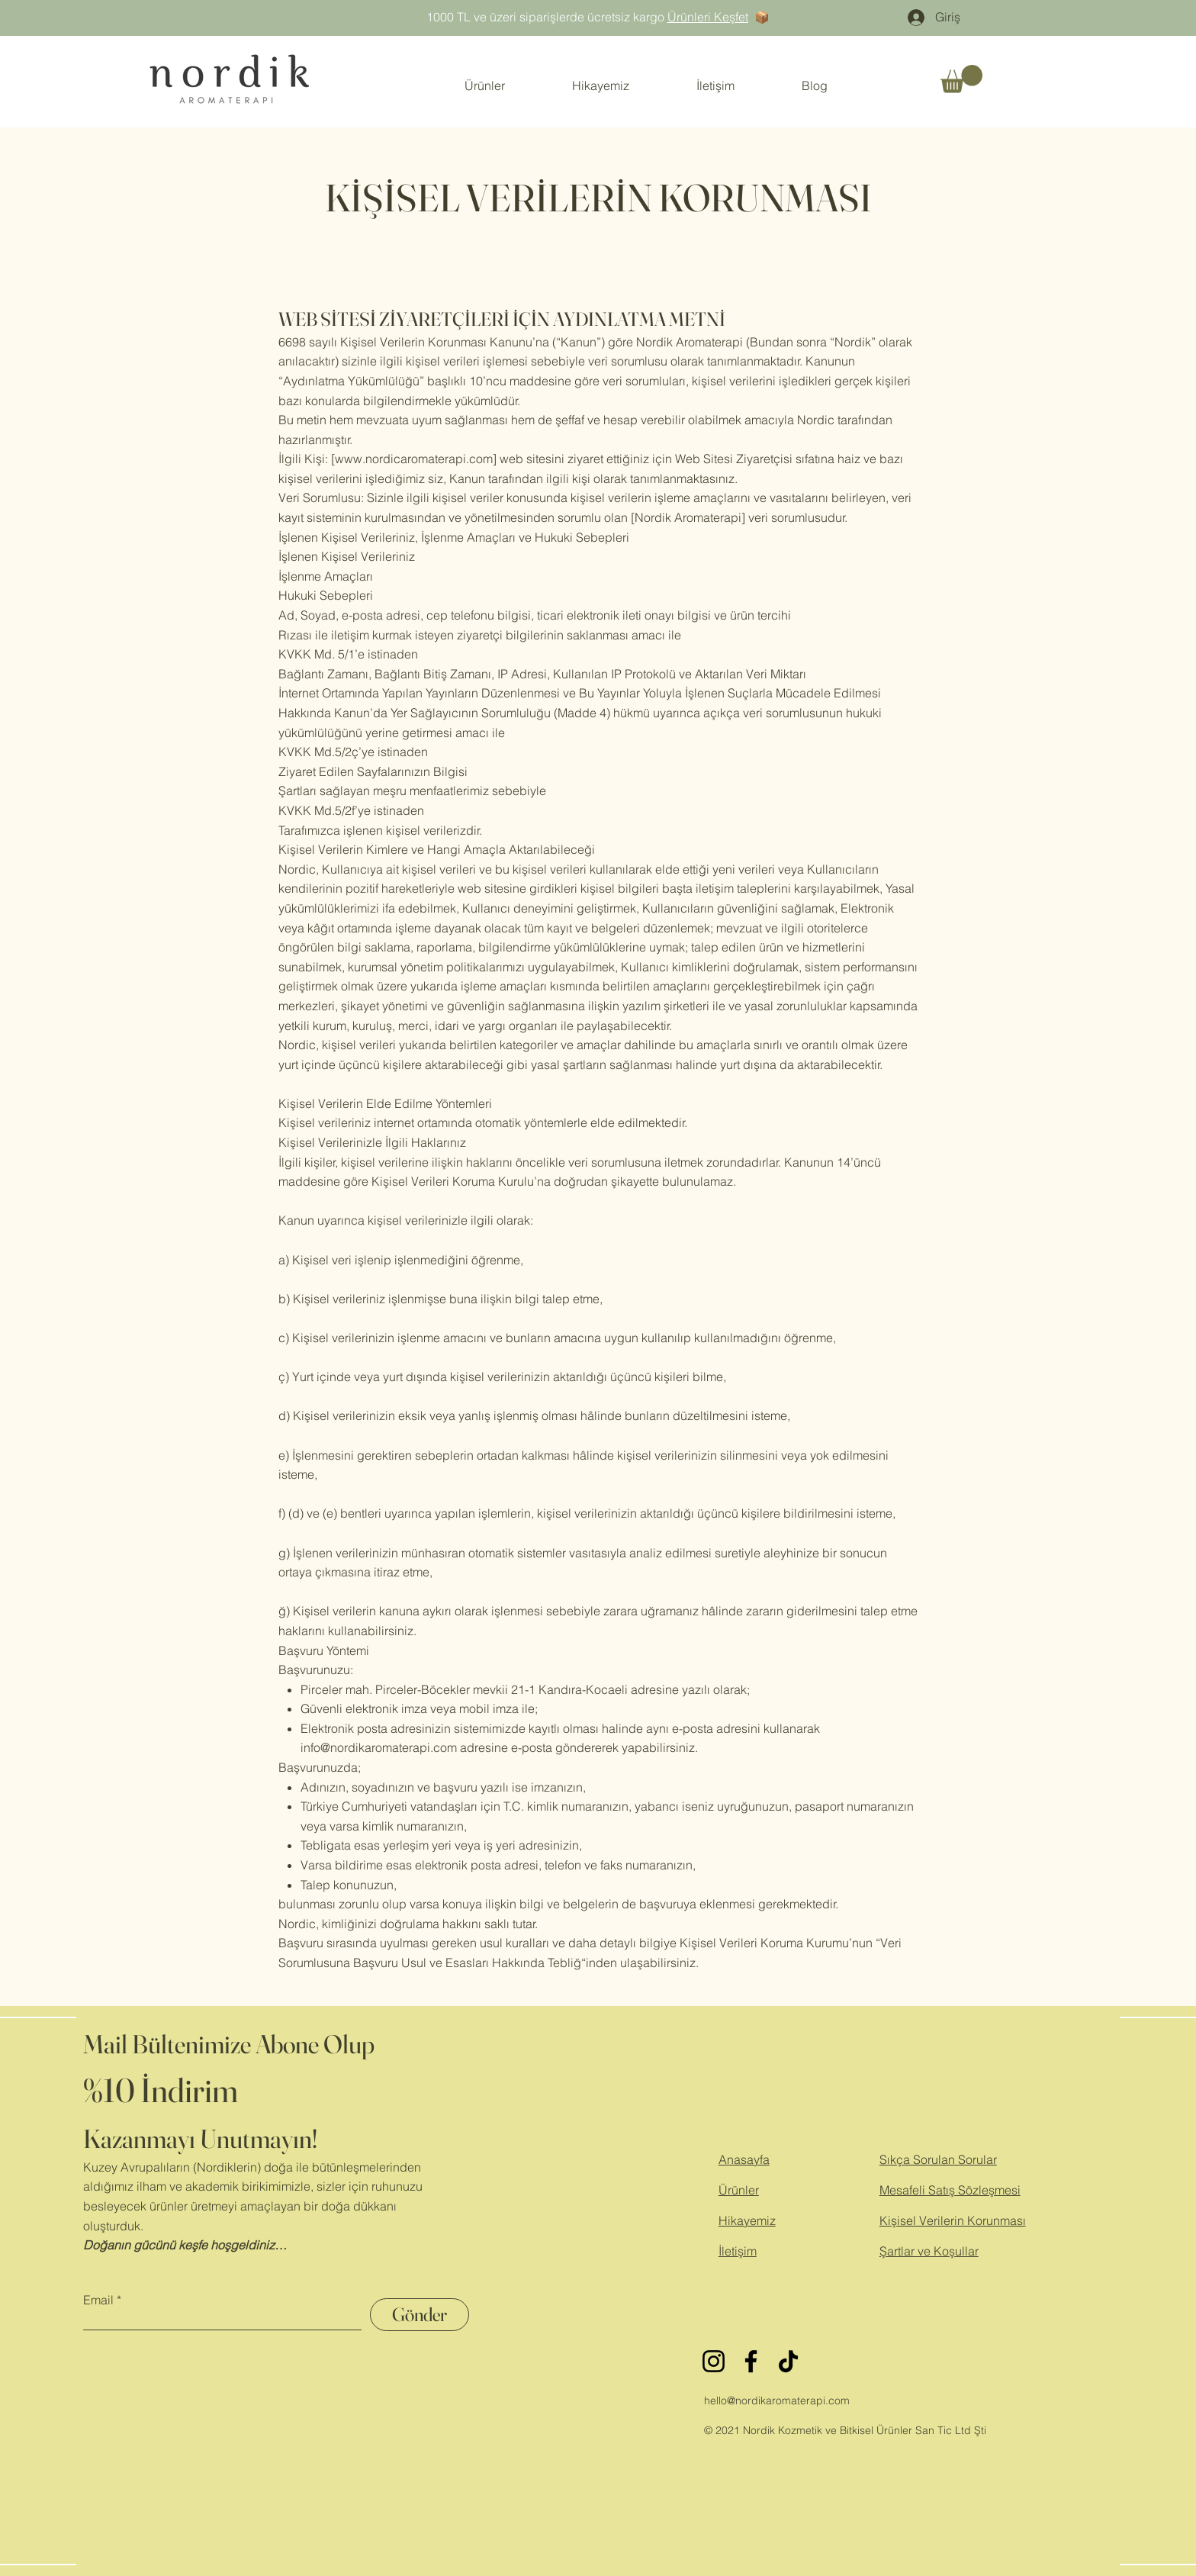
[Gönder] (419, 2314)
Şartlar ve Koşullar (929, 2251)
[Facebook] (751, 2361)
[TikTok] (788, 2361)
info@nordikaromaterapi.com (379, 1747)
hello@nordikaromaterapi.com (777, 2400)
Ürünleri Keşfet (707, 16)
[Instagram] (713, 2361)
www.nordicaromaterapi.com (414, 458)
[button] (961, 79)
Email (98, 2300)
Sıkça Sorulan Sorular (938, 2159)
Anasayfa (744, 2159)
